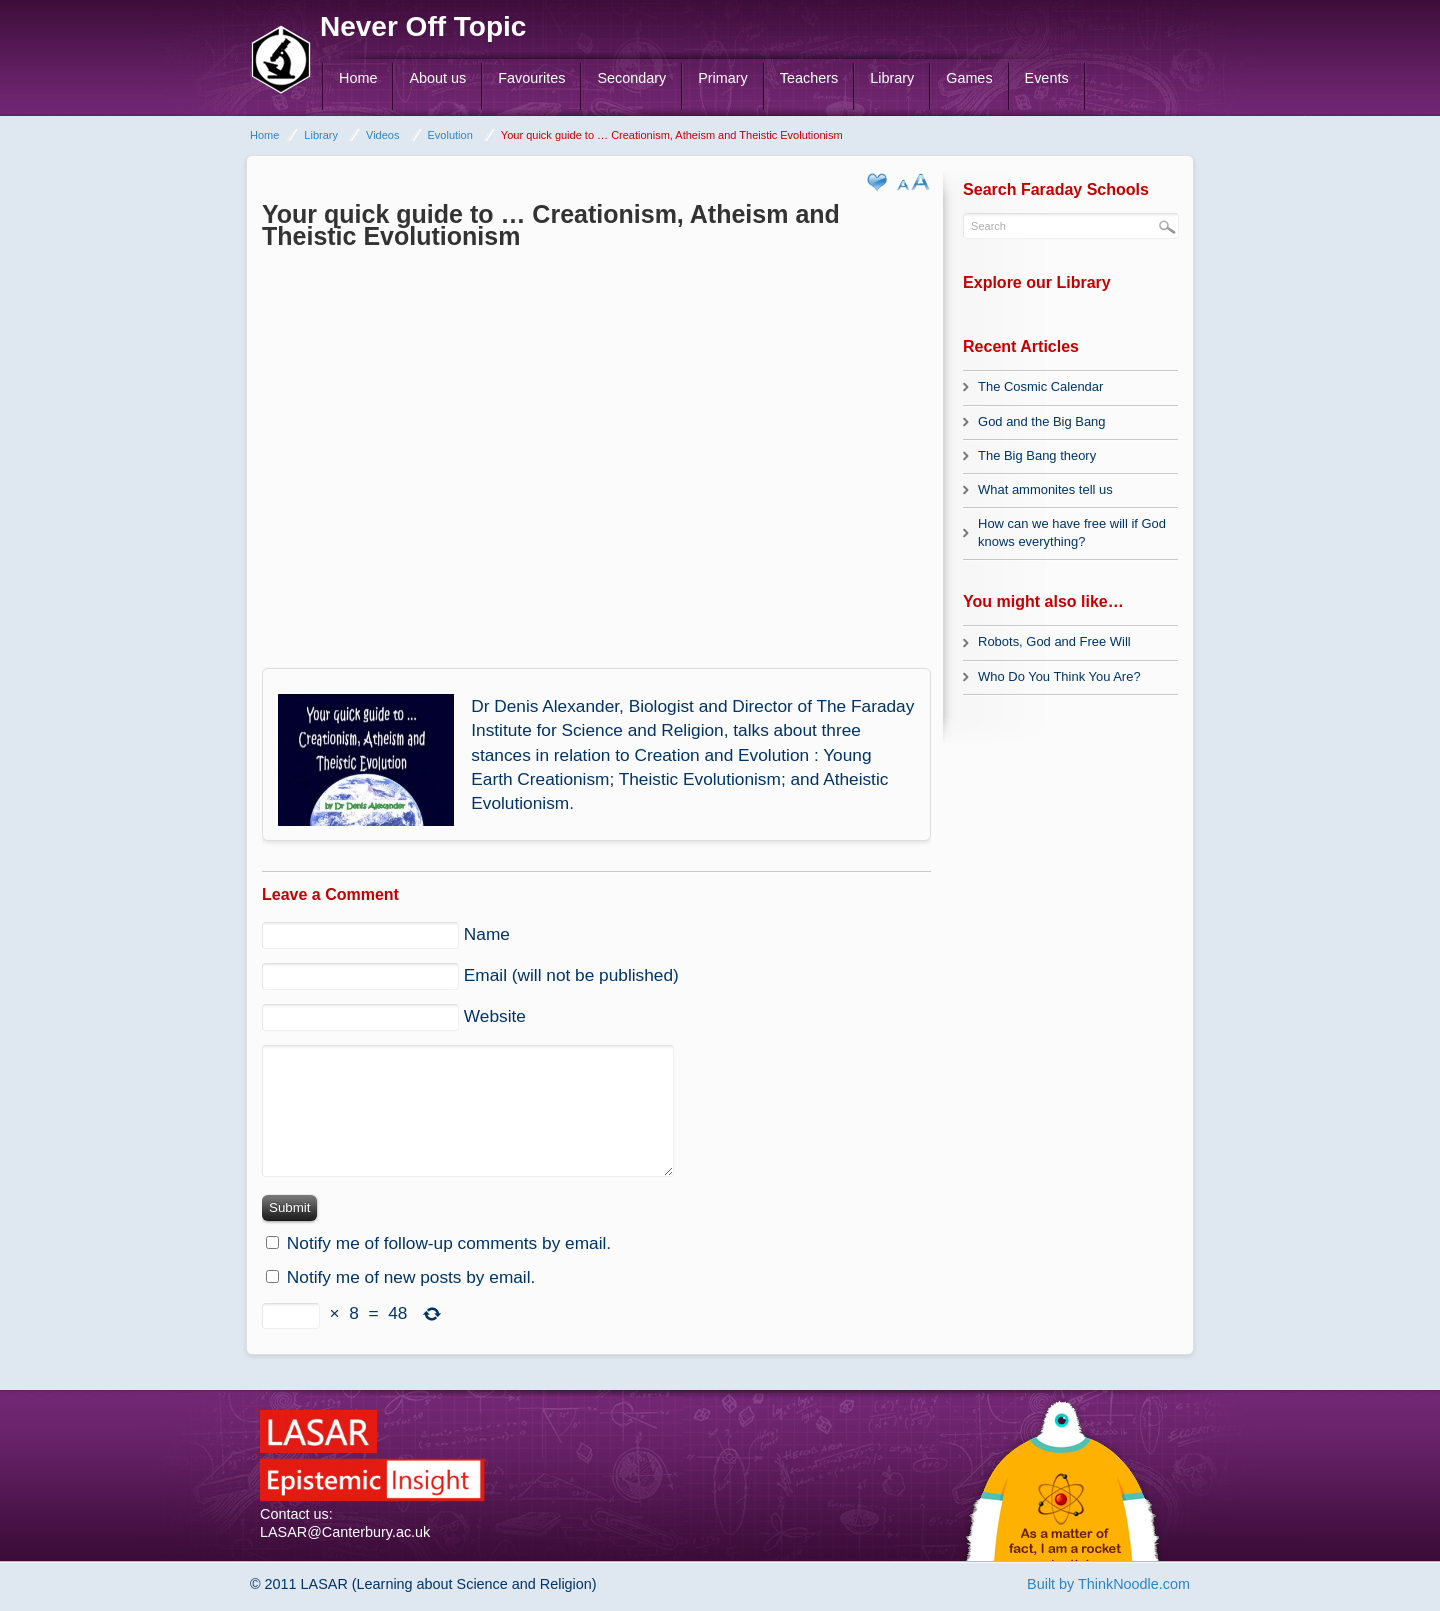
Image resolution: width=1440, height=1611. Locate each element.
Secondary (631, 78)
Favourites (531, 78)
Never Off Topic (423, 26)
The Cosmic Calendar (1040, 386)
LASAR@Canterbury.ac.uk (345, 1532)
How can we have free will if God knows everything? (1072, 532)
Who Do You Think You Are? (1059, 676)
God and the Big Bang (1041, 421)
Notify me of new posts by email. (411, 1277)
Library (892, 78)
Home (358, 78)
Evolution (450, 135)
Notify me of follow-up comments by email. (449, 1243)
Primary (723, 78)
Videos (382, 135)
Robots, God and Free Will (1054, 641)
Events (1047, 78)
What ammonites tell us (1045, 489)
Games (969, 78)
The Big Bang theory (1037, 455)
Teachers (809, 78)
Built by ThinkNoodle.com (1108, 1584)
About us (437, 78)
